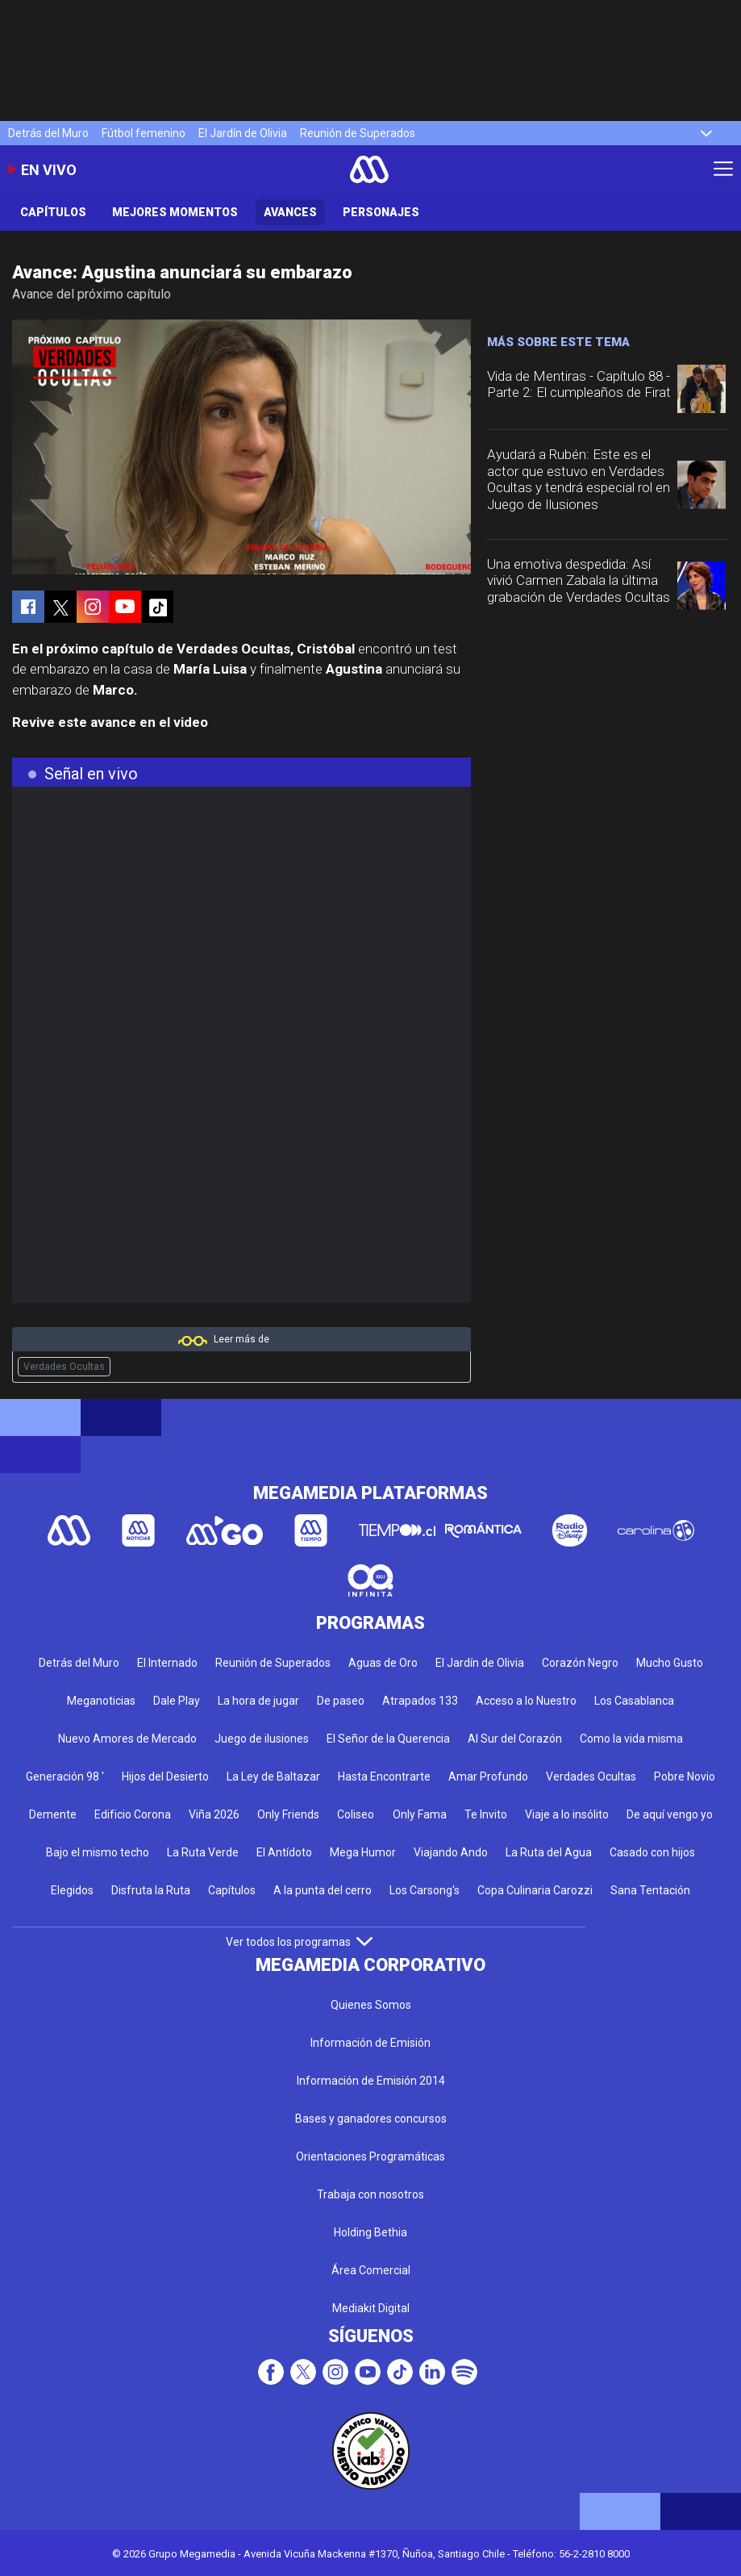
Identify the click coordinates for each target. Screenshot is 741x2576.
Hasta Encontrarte (384, 1776)
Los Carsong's (424, 1890)
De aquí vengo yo (670, 1814)
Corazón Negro (580, 1662)
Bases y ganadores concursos (371, 2118)
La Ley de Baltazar (273, 1776)
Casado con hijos (652, 1852)
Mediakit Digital (371, 2308)
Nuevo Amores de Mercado (127, 1738)
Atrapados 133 (420, 1700)
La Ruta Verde (203, 1852)
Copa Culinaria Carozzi (535, 1890)
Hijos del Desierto (165, 1776)
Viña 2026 (214, 1814)
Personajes (381, 212)
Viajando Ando (451, 1852)
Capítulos (53, 212)
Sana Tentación (650, 1890)
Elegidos (72, 1890)
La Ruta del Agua (549, 1852)
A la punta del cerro (322, 1890)
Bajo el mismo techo (97, 1852)
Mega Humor (363, 1852)
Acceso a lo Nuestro (526, 1700)
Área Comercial (370, 2270)
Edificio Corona (132, 1814)
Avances (290, 212)
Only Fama (420, 1814)
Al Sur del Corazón (515, 1738)
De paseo (340, 1700)
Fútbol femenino (143, 133)
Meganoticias (101, 1700)
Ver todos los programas (299, 1941)
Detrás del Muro (48, 133)
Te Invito (485, 1814)
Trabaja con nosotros (370, 2194)
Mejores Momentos (175, 212)
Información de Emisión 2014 (371, 2080)
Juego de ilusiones (261, 1738)
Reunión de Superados (357, 133)
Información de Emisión (370, 2042)
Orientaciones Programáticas (370, 2156)
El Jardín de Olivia (242, 133)
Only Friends (288, 1814)
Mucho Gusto (669, 1662)
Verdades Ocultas (64, 1366)
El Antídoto (284, 1852)
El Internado (167, 1662)
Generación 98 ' (65, 1776)
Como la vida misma (631, 1738)
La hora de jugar (258, 1700)
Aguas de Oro (383, 1662)
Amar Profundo (488, 1776)
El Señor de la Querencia (388, 1738)
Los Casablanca (634, 1700)
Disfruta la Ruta (150, 1890)
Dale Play (176, 1700)
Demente (53, 1814)
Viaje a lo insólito (567, 1814)
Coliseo (355, 1814)
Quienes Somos (371, 2004)
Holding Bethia (370, 2232)
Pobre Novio (684, 1776)
